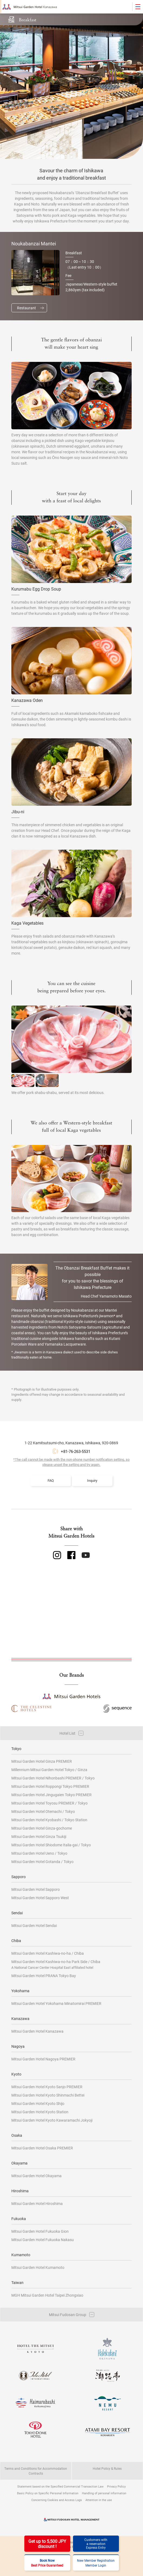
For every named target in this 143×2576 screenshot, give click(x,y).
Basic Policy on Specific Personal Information (47, 2493)
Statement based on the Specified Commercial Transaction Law (60, 2486)
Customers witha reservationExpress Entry (95, 2543)
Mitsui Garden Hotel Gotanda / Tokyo (42, 1861)
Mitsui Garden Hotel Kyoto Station (39, 2111)
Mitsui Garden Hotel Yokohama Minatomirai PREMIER (56, 2003)
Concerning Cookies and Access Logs (56, 2500)
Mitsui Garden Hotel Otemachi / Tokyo (43, 1811)
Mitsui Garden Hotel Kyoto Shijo (37, 2103)
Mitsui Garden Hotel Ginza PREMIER (41, 1761)
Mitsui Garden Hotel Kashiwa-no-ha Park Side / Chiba (55, 1964)
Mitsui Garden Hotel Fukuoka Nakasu (42, 2239)
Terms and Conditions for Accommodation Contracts (35, 2470)
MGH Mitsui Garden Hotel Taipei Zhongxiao (47, 2295)
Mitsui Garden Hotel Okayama (36, 2175)
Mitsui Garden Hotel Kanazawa (37, 2031)
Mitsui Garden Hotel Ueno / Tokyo (39, 1853)
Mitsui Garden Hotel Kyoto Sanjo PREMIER (46, 2086)
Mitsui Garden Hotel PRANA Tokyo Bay (43, 1975)
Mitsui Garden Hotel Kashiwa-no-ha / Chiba (47, 1953)
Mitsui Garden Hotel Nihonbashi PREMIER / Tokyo (53, 1778)
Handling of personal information (104, 2493)
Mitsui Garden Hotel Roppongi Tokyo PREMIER (50, 1786)
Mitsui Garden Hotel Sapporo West (40, 1897)
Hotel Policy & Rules (107, 2468)
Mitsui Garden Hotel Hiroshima (37, 2203)
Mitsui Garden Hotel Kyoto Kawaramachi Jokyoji (51, 2120)
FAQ (51, 1480)
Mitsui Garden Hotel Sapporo (35, 1889)
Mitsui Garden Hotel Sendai (34, 1925)
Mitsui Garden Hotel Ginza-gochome (41, 1828)
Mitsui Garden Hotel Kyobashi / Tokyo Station (49, 1819)
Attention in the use (98, 2500)
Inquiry (92, 1480)
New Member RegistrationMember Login (96, 2562)
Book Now (47, 2562)
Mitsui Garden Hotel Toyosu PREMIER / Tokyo (49, 1803)
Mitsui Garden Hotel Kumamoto (37, 2267)
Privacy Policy (116, 2486)
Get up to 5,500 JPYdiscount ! (47, 2543)
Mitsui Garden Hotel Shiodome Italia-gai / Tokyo (51, 1844)
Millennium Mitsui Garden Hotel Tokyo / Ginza (49, 1769)
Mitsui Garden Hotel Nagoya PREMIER (43, 2059)
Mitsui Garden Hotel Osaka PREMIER (42, 2147)
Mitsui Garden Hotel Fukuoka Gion (40, 2231)
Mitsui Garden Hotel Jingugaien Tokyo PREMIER (51, 1794)
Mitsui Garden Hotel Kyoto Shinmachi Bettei (47, 2095)
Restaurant (26, 307)
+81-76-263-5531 (75, 1451)
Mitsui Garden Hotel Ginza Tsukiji (38, 1836)
